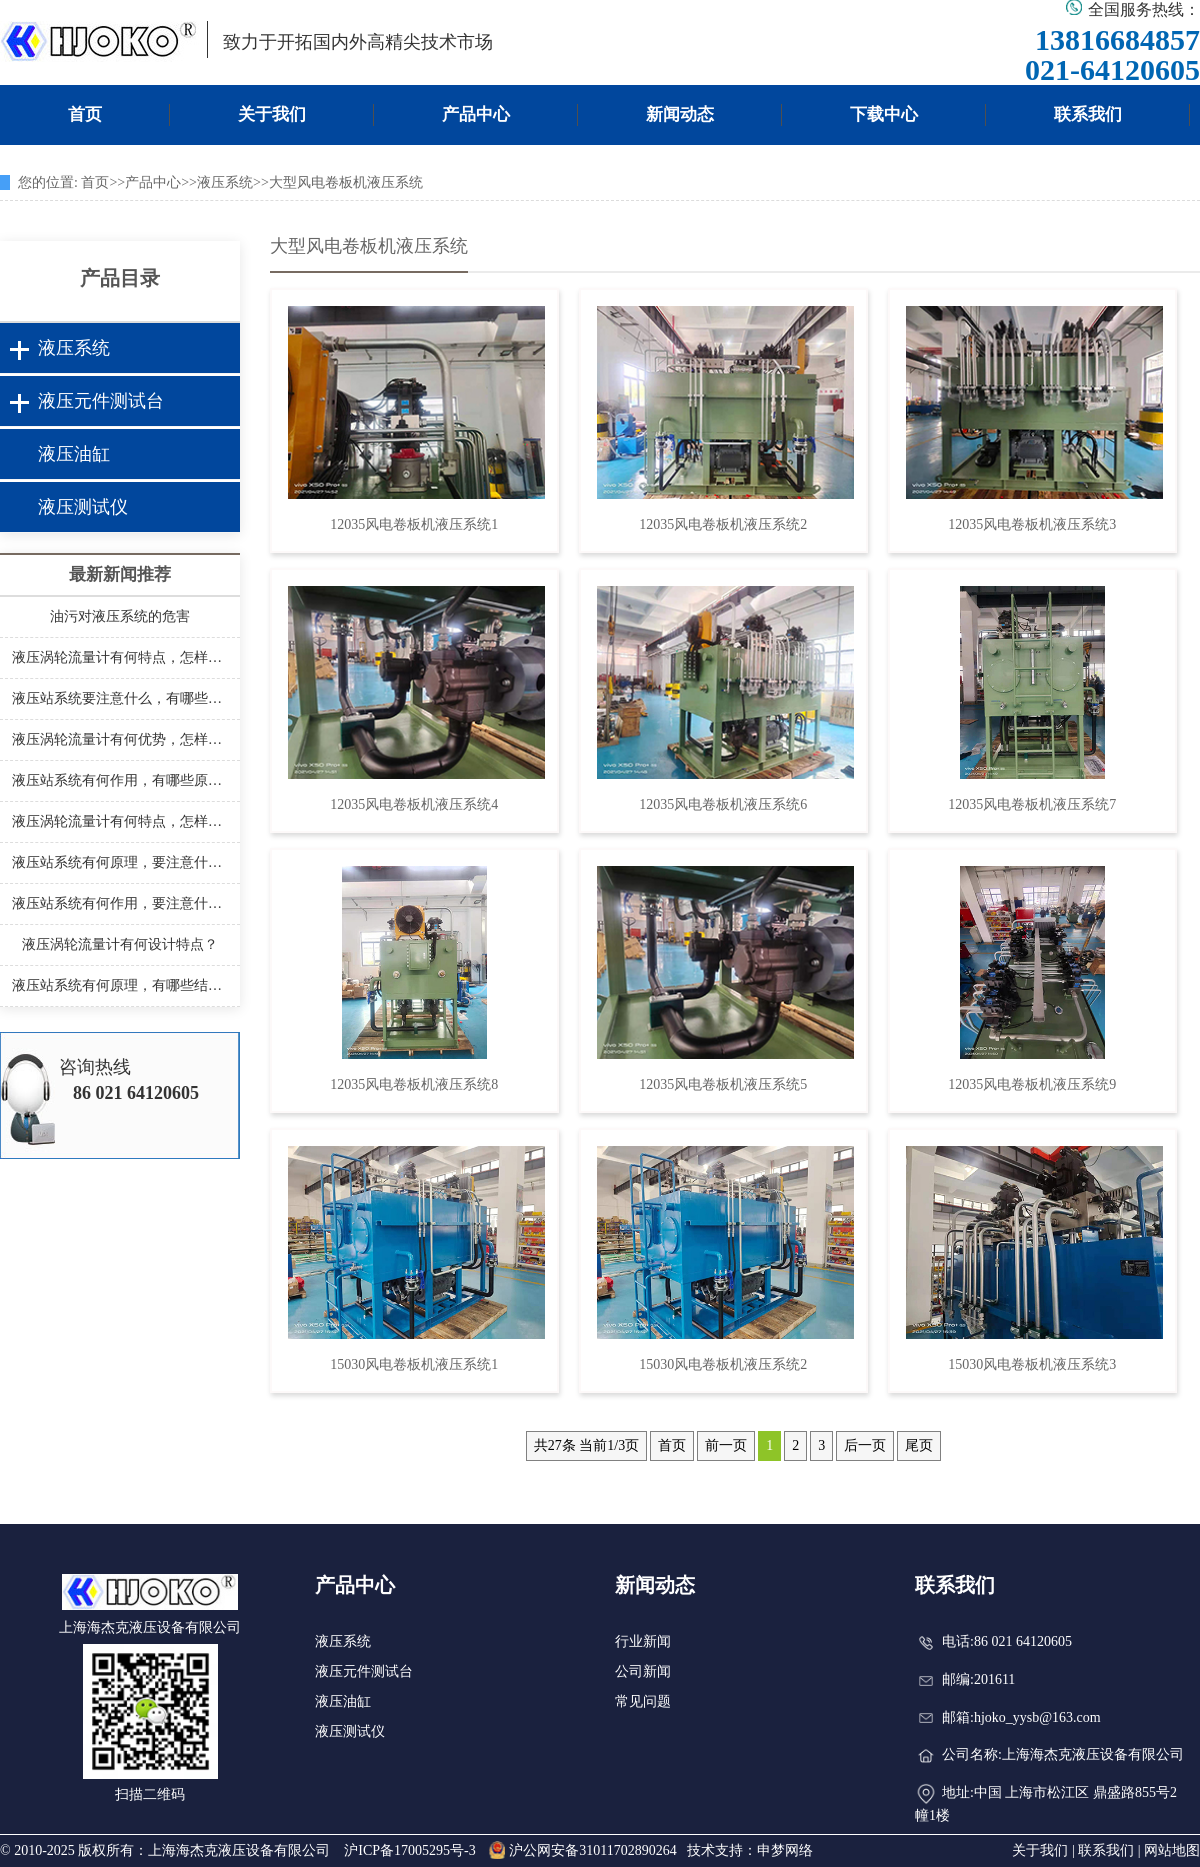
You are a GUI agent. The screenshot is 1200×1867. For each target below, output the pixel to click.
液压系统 (225, 182)
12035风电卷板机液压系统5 (723, 1084)
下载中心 (884, 114)
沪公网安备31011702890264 (582, 1850)
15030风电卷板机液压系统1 (414, 1364)
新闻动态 (680, 114)
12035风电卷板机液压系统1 (414, 524)
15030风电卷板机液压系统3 (1032, 1364)
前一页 (726, 1445)
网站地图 (1172, 1850)
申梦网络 (785, 1850)
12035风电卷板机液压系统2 (723, 524)
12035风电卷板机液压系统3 (1032, 524)
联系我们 (1088, 114)
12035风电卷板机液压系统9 (1032, 1084)
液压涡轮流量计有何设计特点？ (120, 944)
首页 (85, 114)
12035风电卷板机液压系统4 (414, 804)
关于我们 (272, 114)
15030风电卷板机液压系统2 (723, 1364)
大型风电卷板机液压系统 (346, 182)
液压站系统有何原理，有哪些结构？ (120, 985)
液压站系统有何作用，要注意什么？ (120, 903)
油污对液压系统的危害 (120, 616)
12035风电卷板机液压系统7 (1032, 804)
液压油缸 (74, 454)
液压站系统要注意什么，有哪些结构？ (120, 698)
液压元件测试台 (101, 401)
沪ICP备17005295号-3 (409, 1850)
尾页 (919, 1445)
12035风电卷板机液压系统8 (414, 1084)
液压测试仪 (83, 507)
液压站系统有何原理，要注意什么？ (120, 862)
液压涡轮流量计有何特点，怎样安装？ (120, 657)
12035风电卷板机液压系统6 (723, 804)
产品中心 (476, 114)
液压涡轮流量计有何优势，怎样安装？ (120, 739)
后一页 (865, 1445)
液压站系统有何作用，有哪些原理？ (120, 780)
